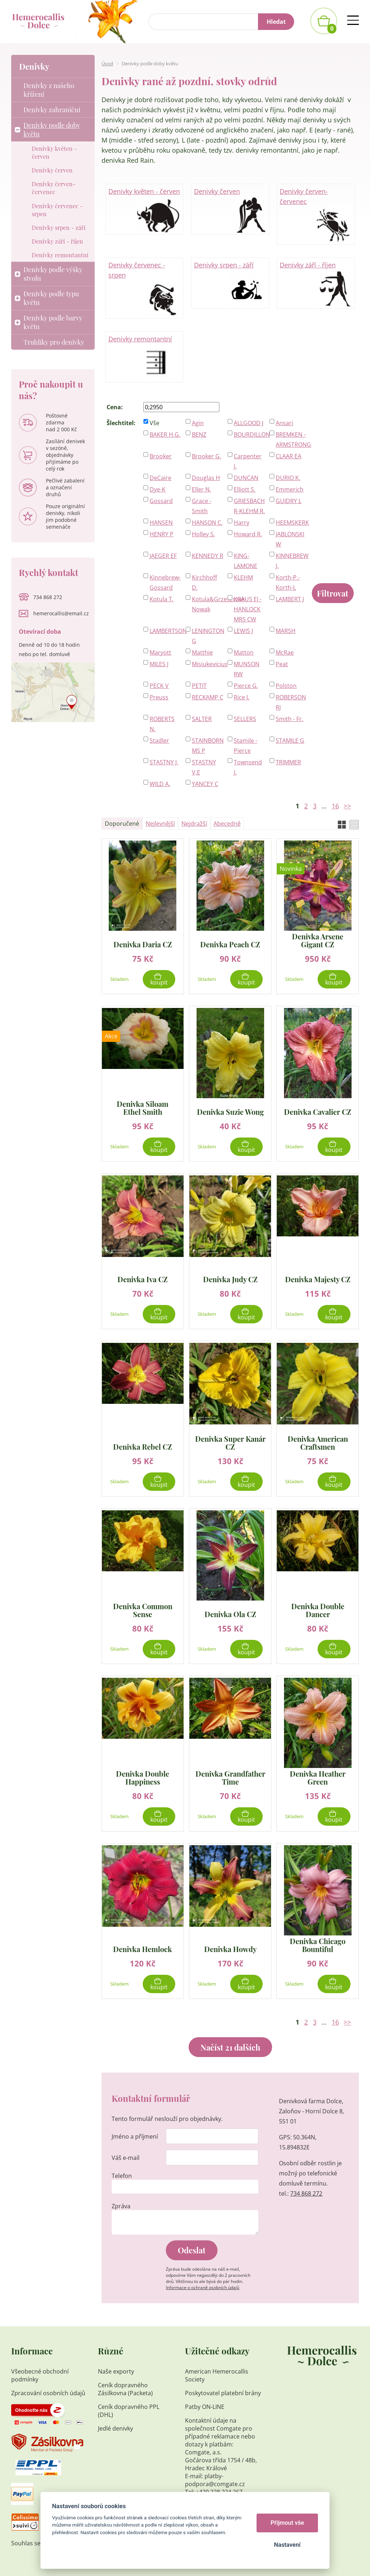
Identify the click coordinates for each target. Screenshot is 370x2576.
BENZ (199, 434)
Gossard (161, 501)
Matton (244, 652)
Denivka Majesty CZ (317, 1278)
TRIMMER (288, 762)
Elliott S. (244, 489)
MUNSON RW (246, 669)
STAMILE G (290, 741)
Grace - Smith (201, 506)
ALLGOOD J (248, 423)
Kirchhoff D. (204, 582)
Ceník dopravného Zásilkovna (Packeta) (125, 2389)
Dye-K (157, 489)
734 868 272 (306, 2193)
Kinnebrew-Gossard (165, 582)
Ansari (284, 423)
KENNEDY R (207, 556)
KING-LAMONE (245, 561)
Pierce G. (246, 686)
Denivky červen (230, 209)
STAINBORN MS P (207, 746)
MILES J (159, 664)
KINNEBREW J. (291, 561)
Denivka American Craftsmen (318, 1443)
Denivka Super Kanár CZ (230, 1443)
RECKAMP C (207, 697)
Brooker (161, 456)
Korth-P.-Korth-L (288, 582)
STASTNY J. (164, 762)
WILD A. (160, 784)
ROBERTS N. (162, 724)
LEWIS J (243, 631)
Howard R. (248, 534)
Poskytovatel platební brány (223, 2393)
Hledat (276, 22)
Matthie (202, 652)
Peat (282, 664)
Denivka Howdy (230, 1948)
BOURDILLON (249, 434)
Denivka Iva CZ (142, 1278)
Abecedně (227, 824)
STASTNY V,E (204, 767)
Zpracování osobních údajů (48, 2393)
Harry (241, 523)
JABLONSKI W (290, 539)
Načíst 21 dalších (230, 2047)
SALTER (202, 719)
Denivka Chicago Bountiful (317, 1945)
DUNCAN (246, 478)
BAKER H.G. (165, 434)
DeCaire (160, 478)
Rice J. (241, 697)
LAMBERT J (290, 599)
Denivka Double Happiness (142, 1778)
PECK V (159, 686)
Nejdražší (194, 824)
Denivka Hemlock (142, 1948)
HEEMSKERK (291, 523)
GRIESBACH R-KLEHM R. (249, 506)
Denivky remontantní (144, 357)
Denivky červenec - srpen (144, 288)
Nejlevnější (160, 824)
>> (347, 806)
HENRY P (161, 534)
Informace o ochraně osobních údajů (202, 2287)
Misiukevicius (207, 664)
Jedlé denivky (115, 2428)
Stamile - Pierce (245, 746)
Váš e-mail (125, 2158)
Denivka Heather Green (317, 1778)
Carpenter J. (248, 461)
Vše (154, 423)
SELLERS (245, 719)
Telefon (122, 2176)
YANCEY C (205, 784)
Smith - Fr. (289, 719)
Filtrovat (332, 593)
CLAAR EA (288, 456)
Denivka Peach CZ (230, 943)
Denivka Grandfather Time (230, 1778)
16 (335, 806)
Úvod (107, 63)
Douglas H (206, 478)
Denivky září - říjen (316, 283)
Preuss (159, 697)
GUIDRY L (288, 501)
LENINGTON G (207, 636)
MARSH (286, 631)
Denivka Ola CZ (230, 1613)
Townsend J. (248, 767)
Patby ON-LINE (204, 2407)
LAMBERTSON (165, 631)
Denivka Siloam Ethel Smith (142, 1108)
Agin (198, 423)
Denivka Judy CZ (230, 1278)
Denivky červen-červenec (316, 215)
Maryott (160, 652)
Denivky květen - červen (144, 209)
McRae (285, 652)
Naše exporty (116, 2371)
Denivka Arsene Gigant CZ (317, 940)
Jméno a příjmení (135, 2136)
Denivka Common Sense (142, 1610)
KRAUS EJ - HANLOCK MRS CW (248, 609)
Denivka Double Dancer (317, 1610)
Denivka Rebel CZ (142, 1446)
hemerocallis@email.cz (61, 613)
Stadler (159, 741)
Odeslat (192, 2250)
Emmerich (290, 489)
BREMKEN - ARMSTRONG (291, 440)
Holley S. (203, 534)
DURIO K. (288, 478)
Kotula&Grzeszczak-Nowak (207, 604)
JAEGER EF (163, 556)
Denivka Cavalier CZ (317, 1111)
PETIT (199, 686)
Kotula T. (161, 599)
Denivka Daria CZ (142, 943)
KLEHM (243, 577)
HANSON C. (207, 523)
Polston (286, 686)
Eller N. (201, 489)
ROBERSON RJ (291, 702)
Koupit (159, 982)
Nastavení (287, 2544)
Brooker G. (206, 456)
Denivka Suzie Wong (230, 1111)
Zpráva (121, 2206)
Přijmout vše (287, 2522)
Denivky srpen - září (230, 283)
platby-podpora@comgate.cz (215, 2480)
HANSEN (161, 523)
